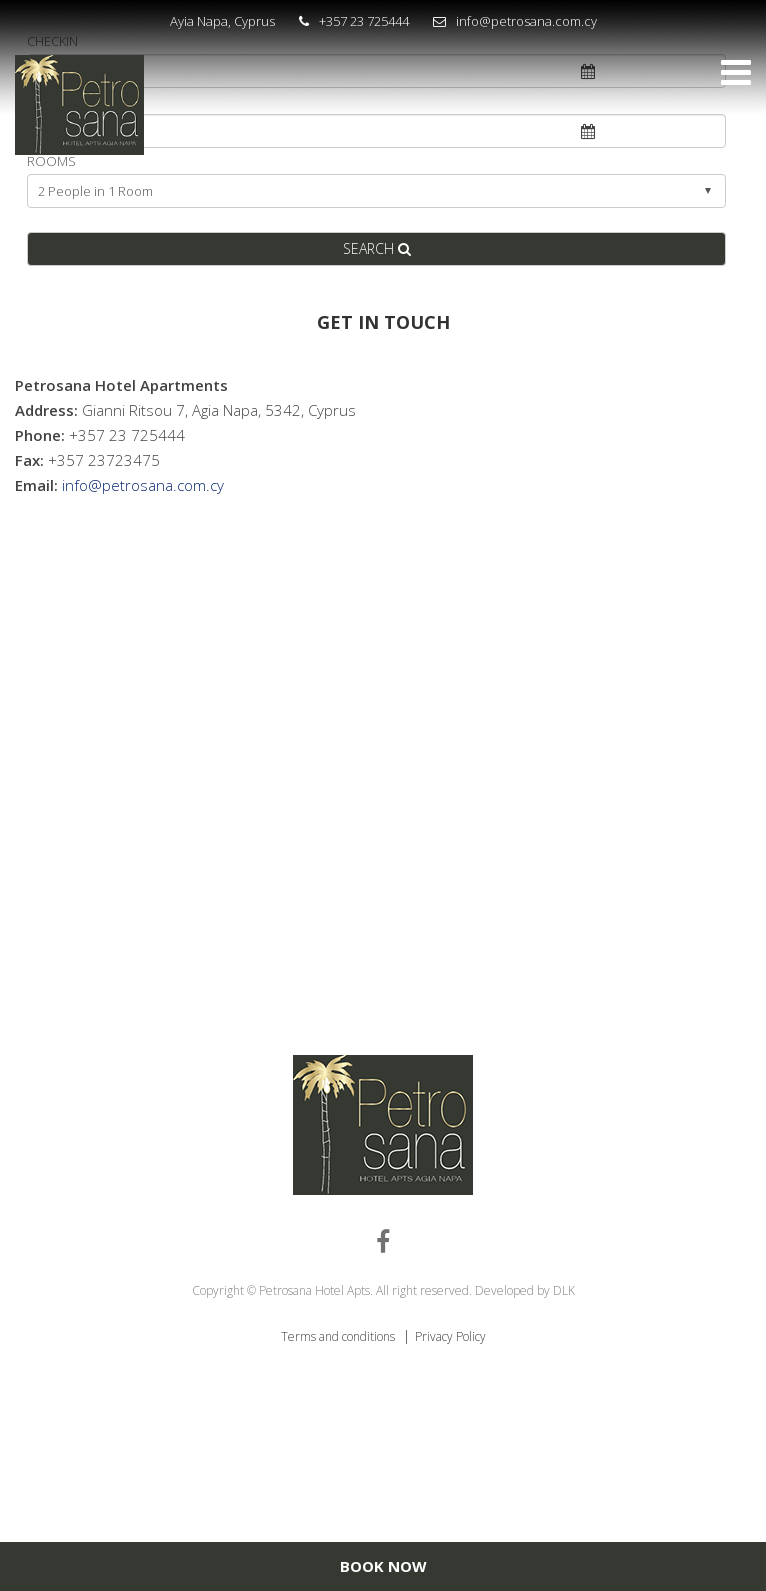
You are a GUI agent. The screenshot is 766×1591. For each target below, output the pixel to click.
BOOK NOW (383, 1566)
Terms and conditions (339, 1336)
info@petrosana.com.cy (526, 21)
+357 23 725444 (364, 21)
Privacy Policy (450, 1336)
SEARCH (377, 248)
